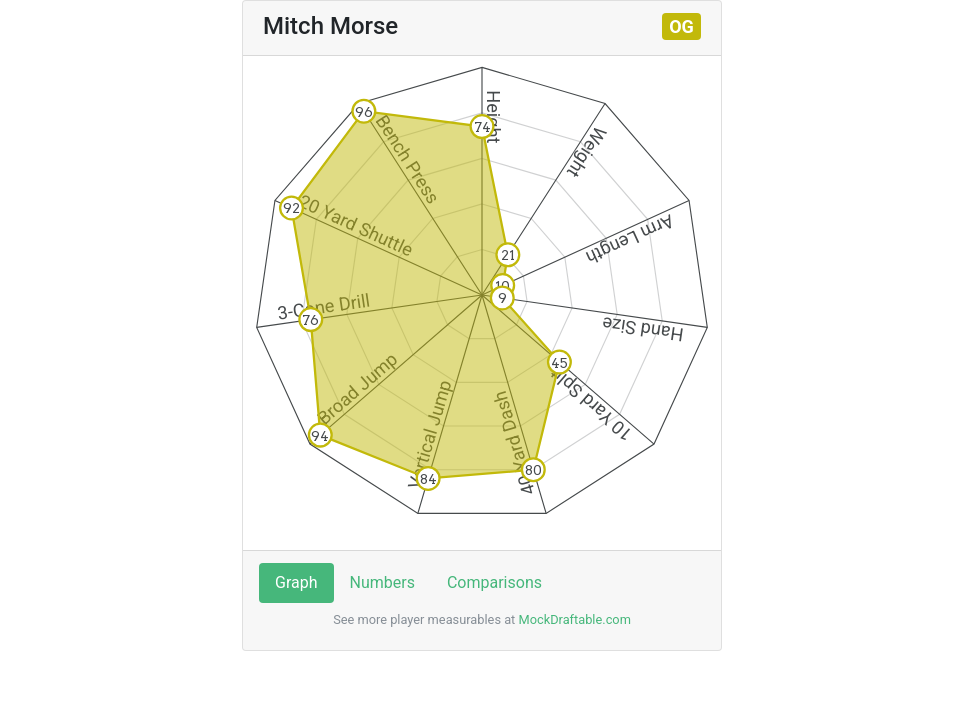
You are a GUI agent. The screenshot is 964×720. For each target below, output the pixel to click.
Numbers (382, 582)
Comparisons (494, 582)
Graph (296, 582)
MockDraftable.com (573, 619)
